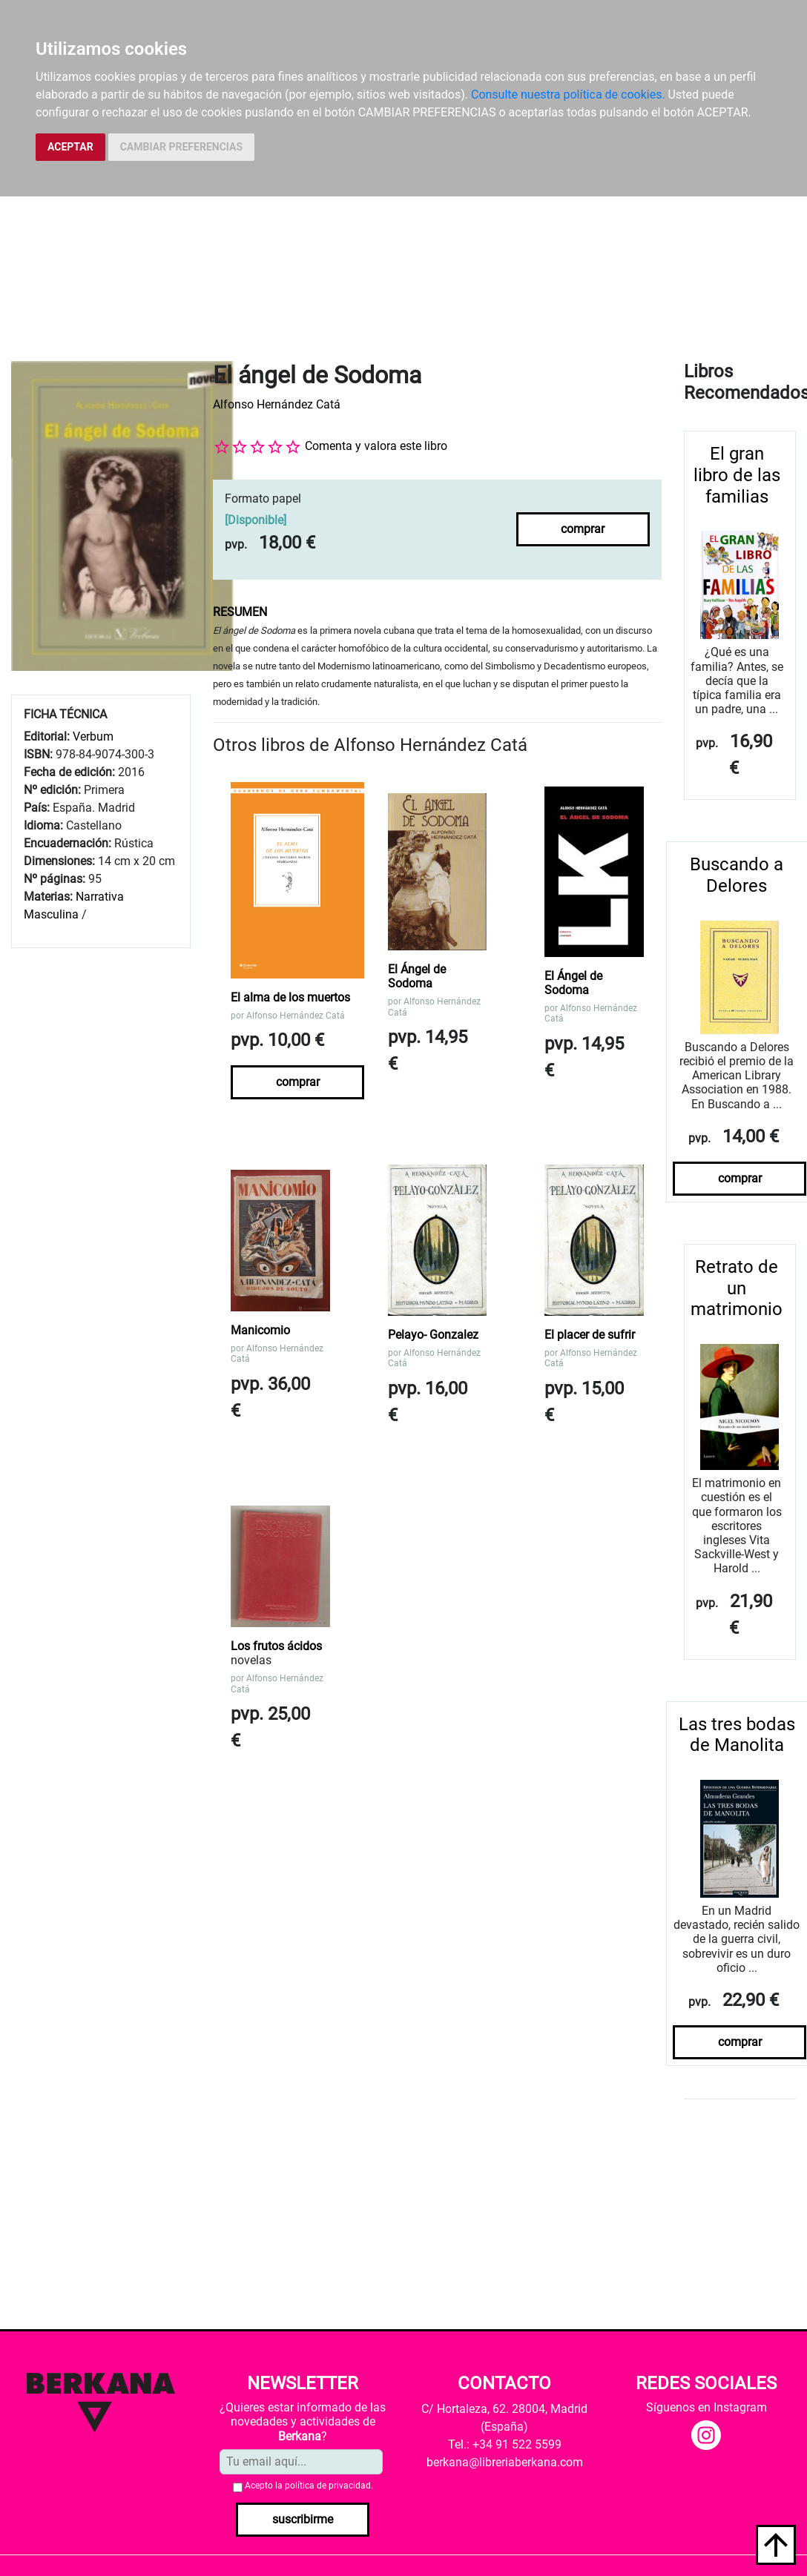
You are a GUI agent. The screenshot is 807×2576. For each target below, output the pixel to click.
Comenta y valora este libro (376, 446)
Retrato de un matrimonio (737, 1288)
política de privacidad (328, 2485)
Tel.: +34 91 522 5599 (504, 2444)
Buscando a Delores (736, 875)
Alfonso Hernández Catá (276, 404)
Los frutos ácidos (276, 1646)
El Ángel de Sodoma (417, 976)
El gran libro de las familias (737, 475)
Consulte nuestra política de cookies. (568, 94)
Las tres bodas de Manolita (737, 1735)
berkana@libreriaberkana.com (504, 2462)
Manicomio (260, 1330)
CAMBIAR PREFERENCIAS (181, 147)
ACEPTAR (70, 147)
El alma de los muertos (290, 997)
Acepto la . (309, 2485)
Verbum (93, 736)
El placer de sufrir (589, 1335)
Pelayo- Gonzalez (433, 1335)
